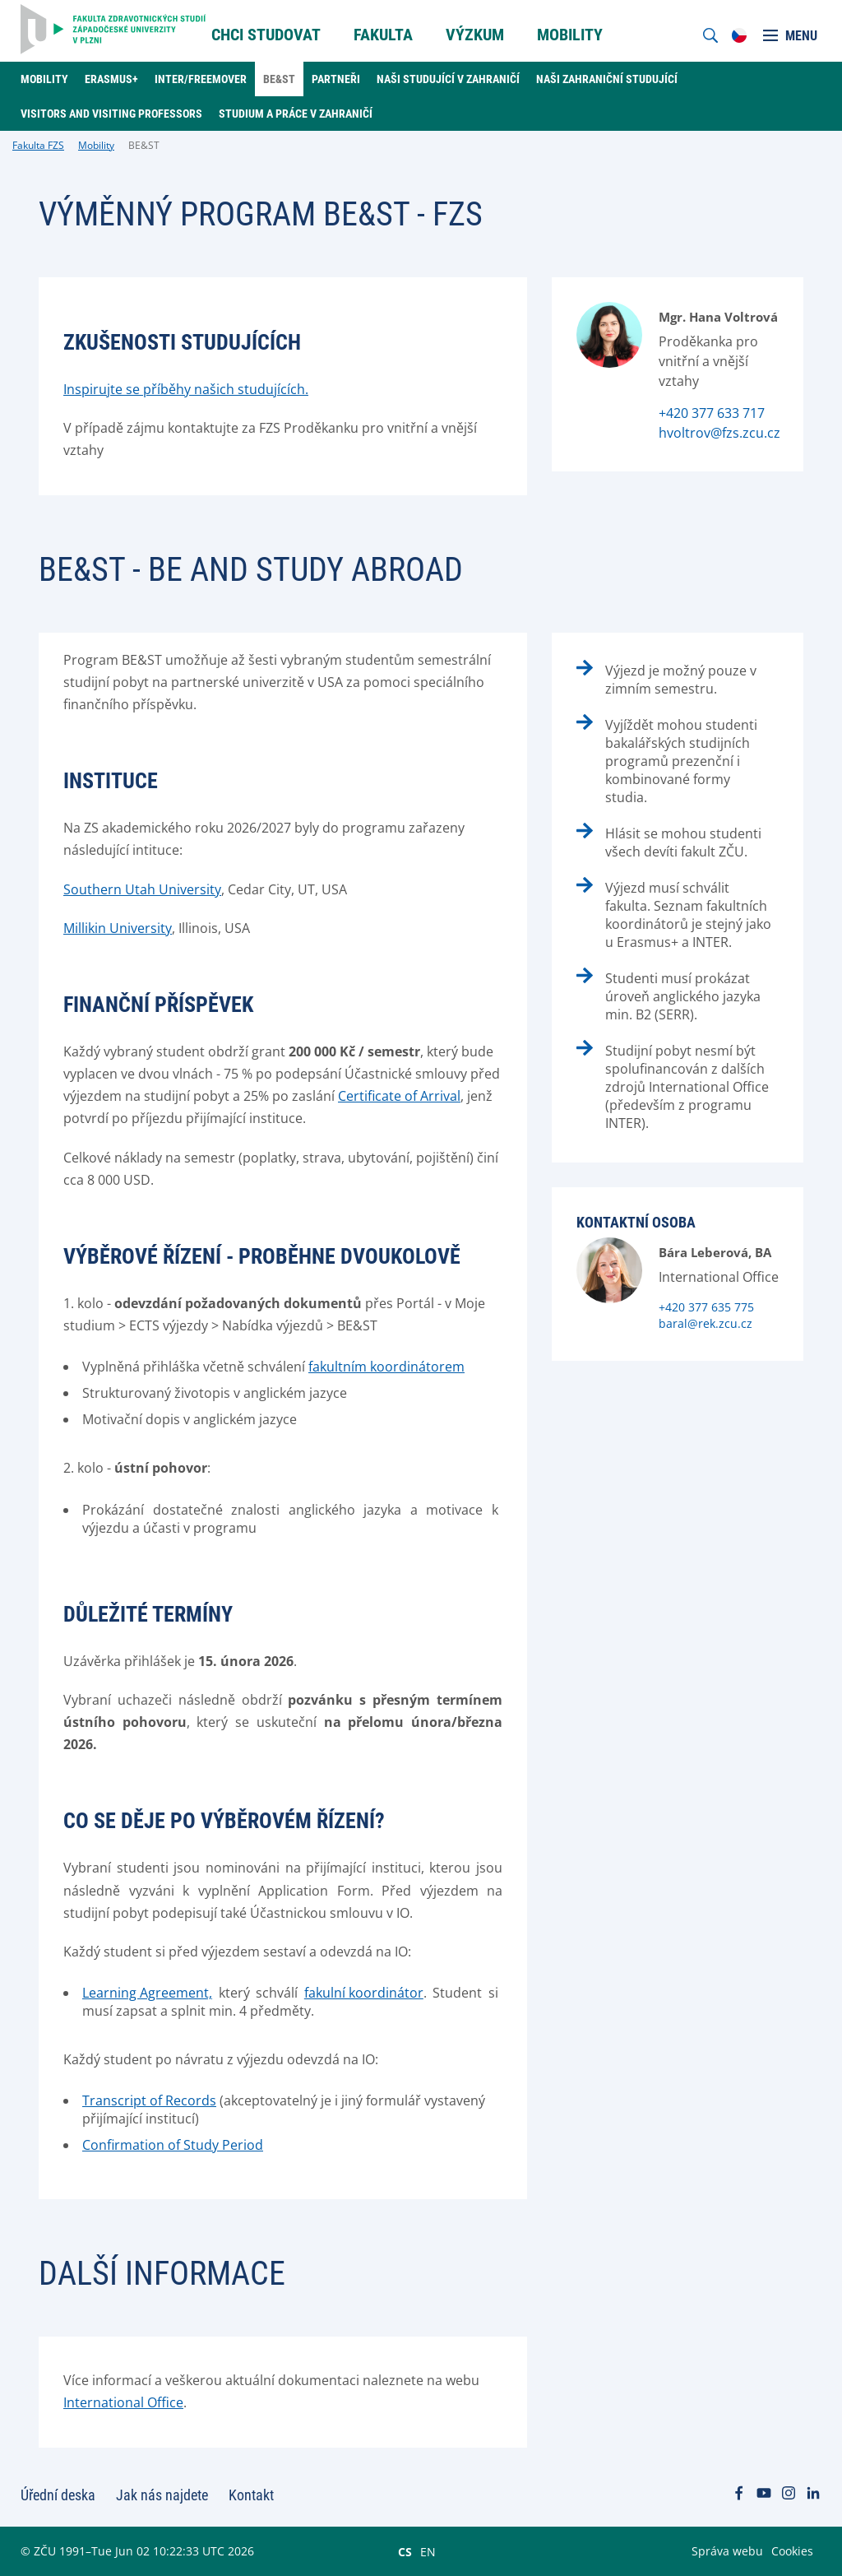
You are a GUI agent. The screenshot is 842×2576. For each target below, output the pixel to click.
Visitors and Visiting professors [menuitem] (111, 113)
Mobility (96, 145)
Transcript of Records (149, 2100)
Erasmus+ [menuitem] (111, 79)
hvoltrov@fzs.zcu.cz (719, 433)
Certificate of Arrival (399, 1096)
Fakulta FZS (38, 145)
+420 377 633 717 (712, 413)
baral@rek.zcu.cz (705, 1323)
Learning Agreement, (147, 1993)
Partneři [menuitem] (336, 79)
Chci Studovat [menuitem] (266, 34)
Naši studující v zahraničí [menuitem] (448, 79)
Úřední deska (58, 2495)
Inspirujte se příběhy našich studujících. (185, 389)
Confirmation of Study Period (172, 2145)
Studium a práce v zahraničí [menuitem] (295, 113)
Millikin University (117, 928)
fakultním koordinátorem (386, 1367)
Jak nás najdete (162, 2495)
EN (428, 2551)
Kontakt (251, 2495)
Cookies (792, 2551)
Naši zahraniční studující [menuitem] (607, 79)
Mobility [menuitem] (570, 34)
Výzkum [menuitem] (475, 34)
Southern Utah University (142, 889)
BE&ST (144, 145)
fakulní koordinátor (363, 1993)
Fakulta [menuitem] (383, 34)
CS (405, 2551)
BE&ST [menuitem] (279, 79)
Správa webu (727, 2551)
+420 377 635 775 (706, 1307)
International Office (123, 2402)
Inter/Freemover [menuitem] (201, 79)
